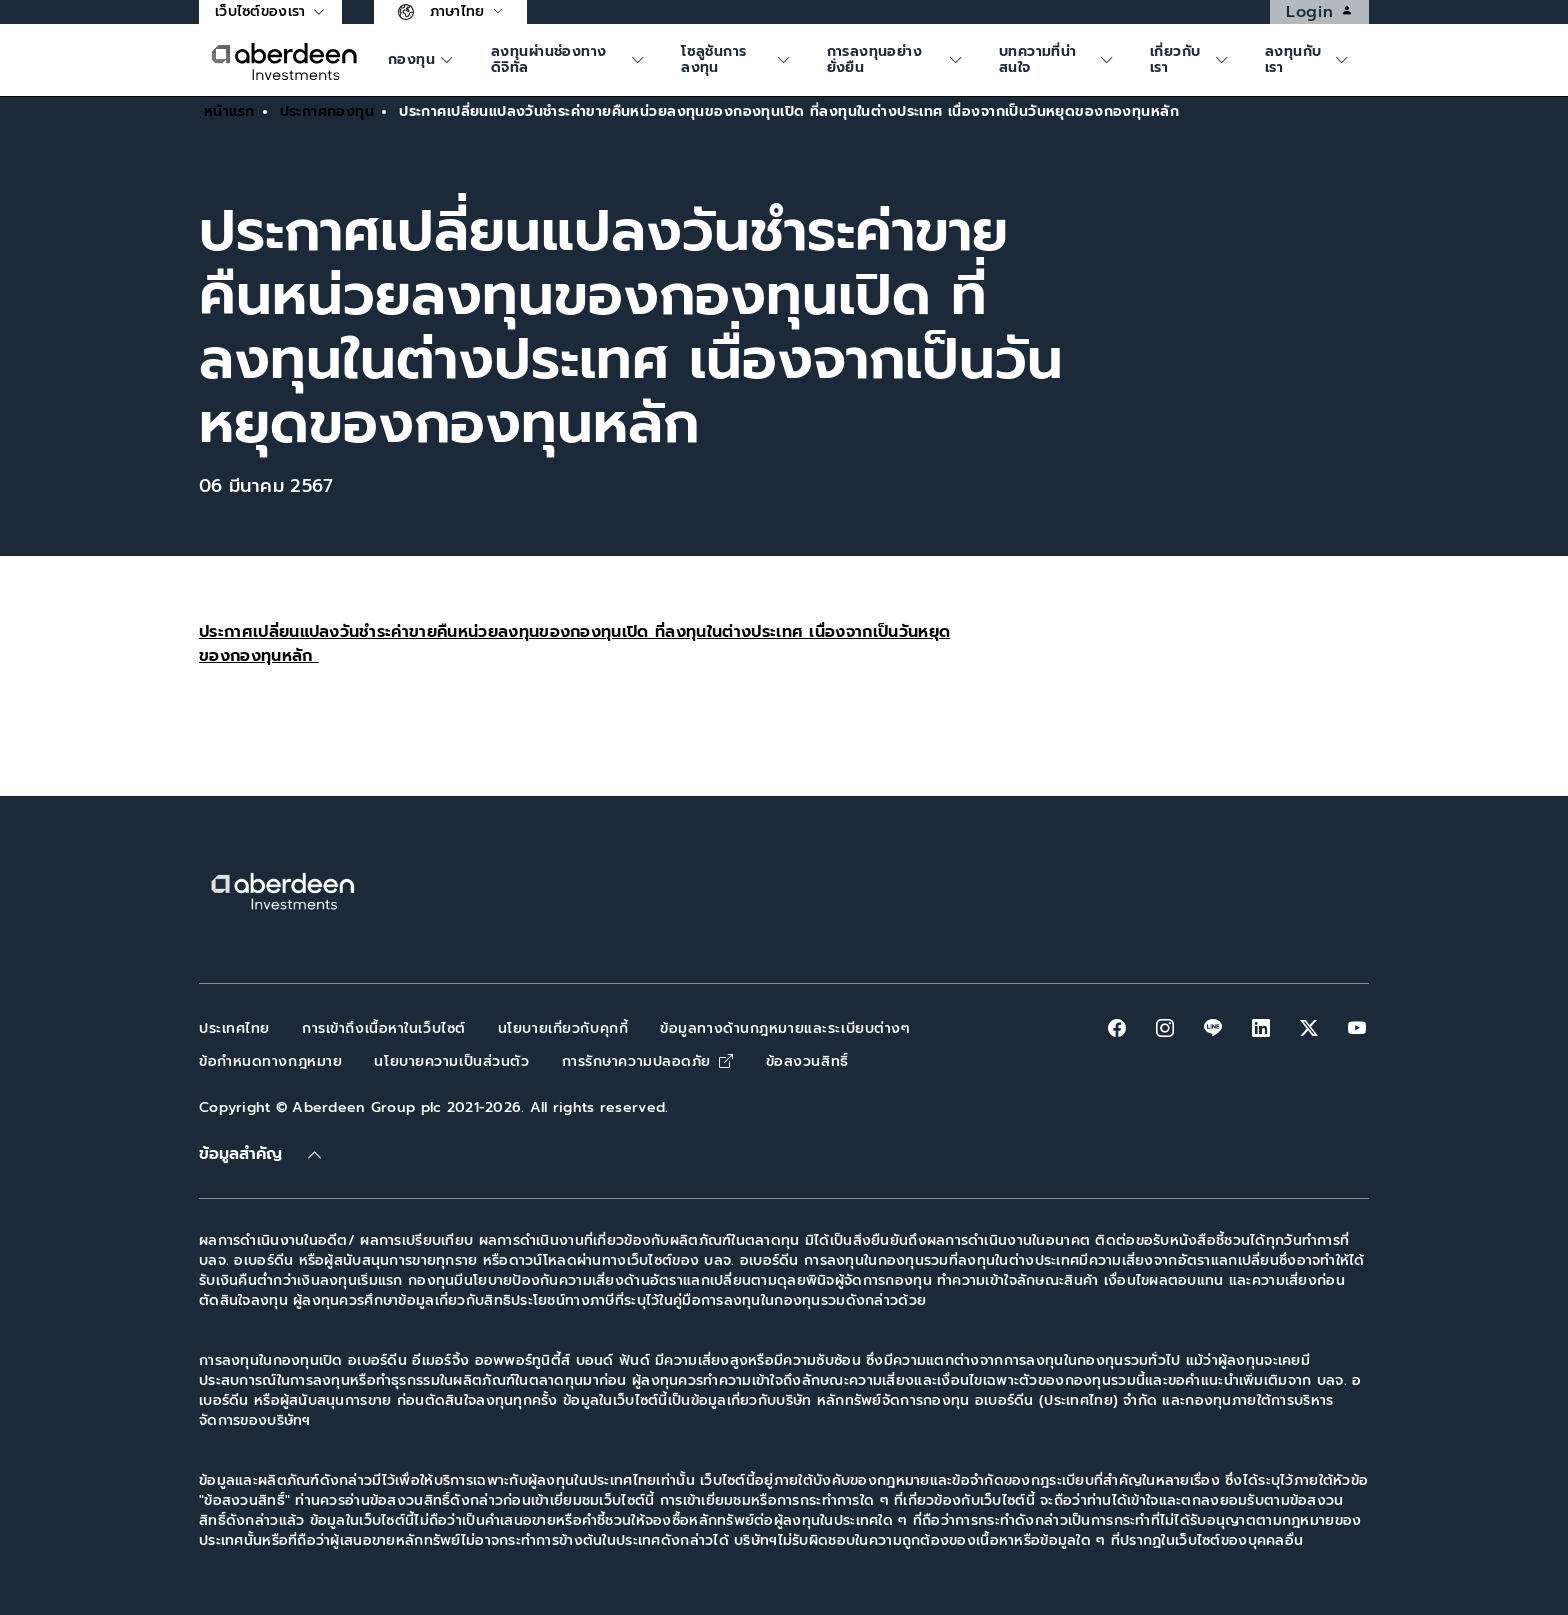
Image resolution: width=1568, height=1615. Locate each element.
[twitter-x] (1309, 1028)
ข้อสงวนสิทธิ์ (807, 1061)
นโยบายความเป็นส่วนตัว (451, 1061)
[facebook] (1117, 1028)
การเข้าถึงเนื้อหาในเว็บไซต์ (384, 1028)
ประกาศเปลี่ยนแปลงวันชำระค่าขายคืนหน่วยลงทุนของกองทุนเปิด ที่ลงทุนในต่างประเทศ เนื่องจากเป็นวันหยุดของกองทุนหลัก (574, 644)
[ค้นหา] (423, 60)
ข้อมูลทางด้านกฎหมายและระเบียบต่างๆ (785, 1028)
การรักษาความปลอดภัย (648, 1061)
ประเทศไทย (234, 1028)
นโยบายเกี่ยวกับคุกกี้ (563, 1028)
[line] (1213, 1028)
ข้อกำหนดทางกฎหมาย (270, 1061)
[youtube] (1357, 1028)
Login (1327, 12)
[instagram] (1165, 1028)
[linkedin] (1261, 1028)
